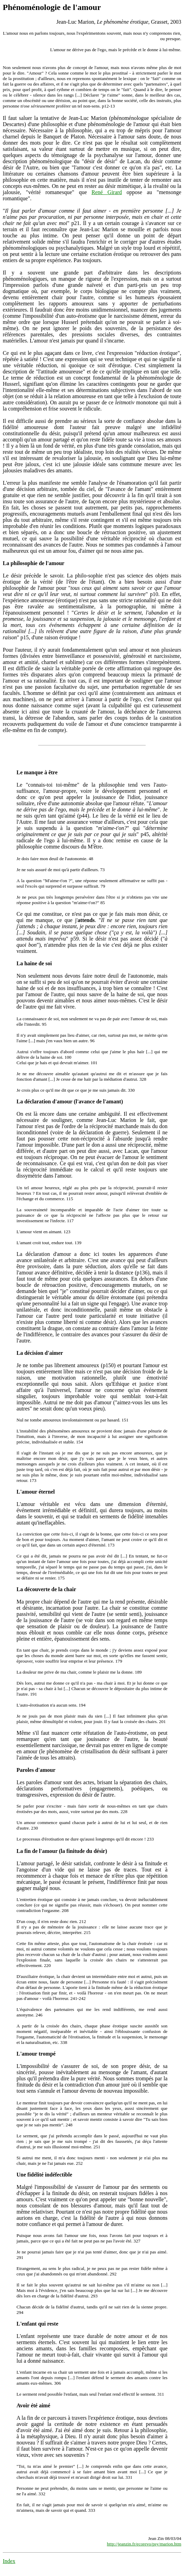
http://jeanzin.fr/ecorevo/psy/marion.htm (144, 2543)
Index (9, 2561)
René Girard (106, 192)
